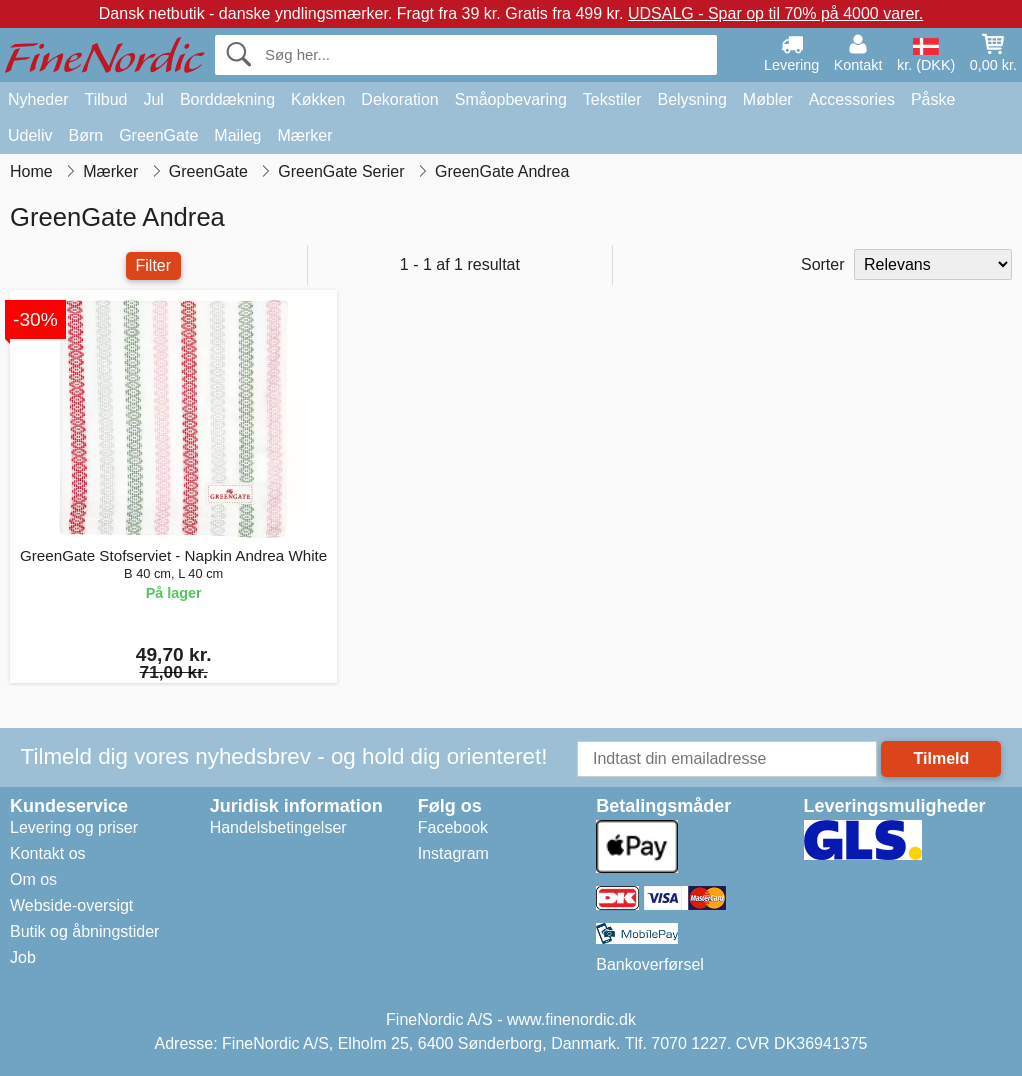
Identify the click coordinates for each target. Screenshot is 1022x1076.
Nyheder (38, 99)
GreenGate (158, 135)
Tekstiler (612, 99)
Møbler (768, 99)
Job (23, 957)
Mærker (304, 135)
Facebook (453, 827)
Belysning (691, 99)
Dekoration (399, 99)
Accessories (852, 99)
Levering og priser (74, 827)
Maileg (237, 135)
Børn (85, 135)
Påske (933, 99)
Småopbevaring (511, 99)
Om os (33, 879)
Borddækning (227, 99)
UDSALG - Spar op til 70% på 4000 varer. (775, 13)
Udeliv (30, 135)
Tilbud (105, 99)
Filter (154, 265)
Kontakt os (48, 853)
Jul (153, 99)
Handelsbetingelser (278, 827)
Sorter (823, 264)
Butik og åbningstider (84, 931)
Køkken (318, 99)
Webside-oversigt (71, 905)
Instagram (453, 853)
